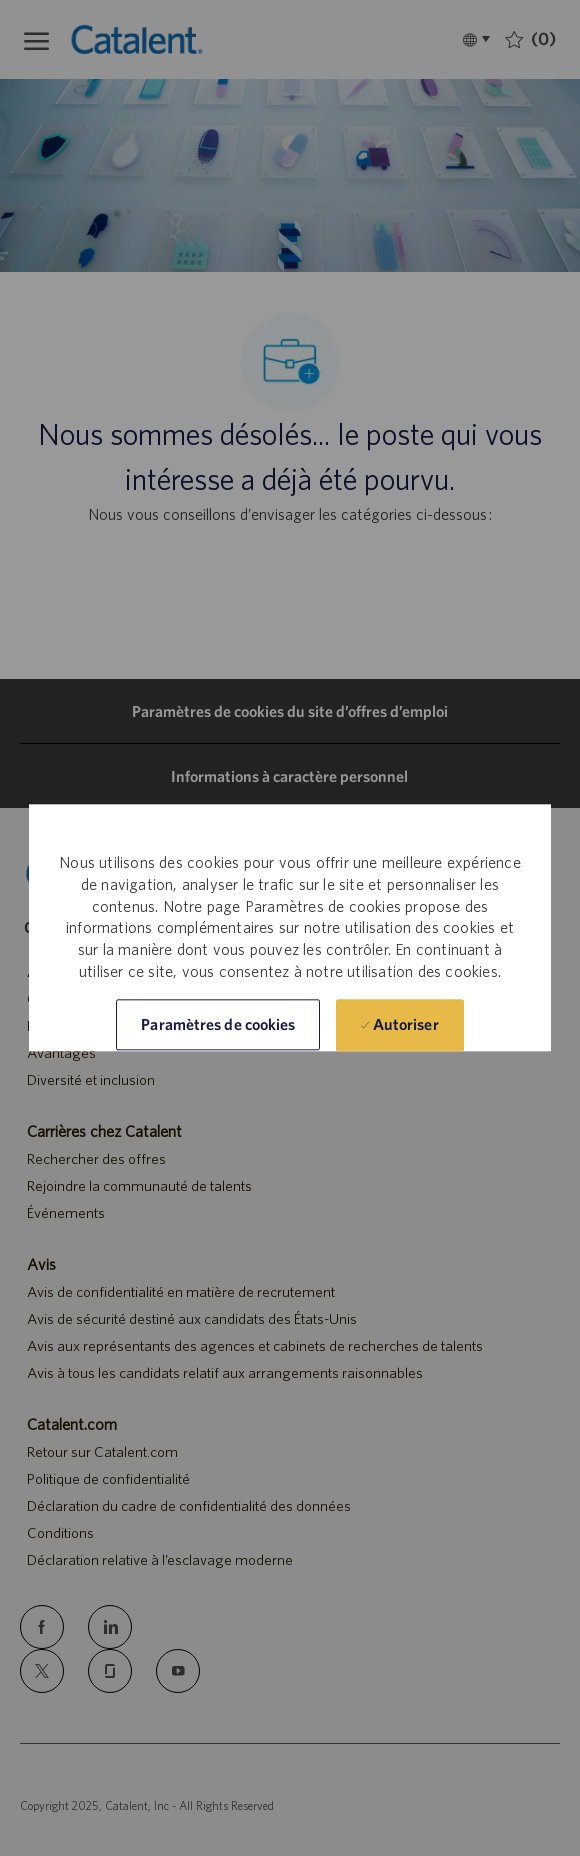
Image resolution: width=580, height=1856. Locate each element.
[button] (218, 1025)
